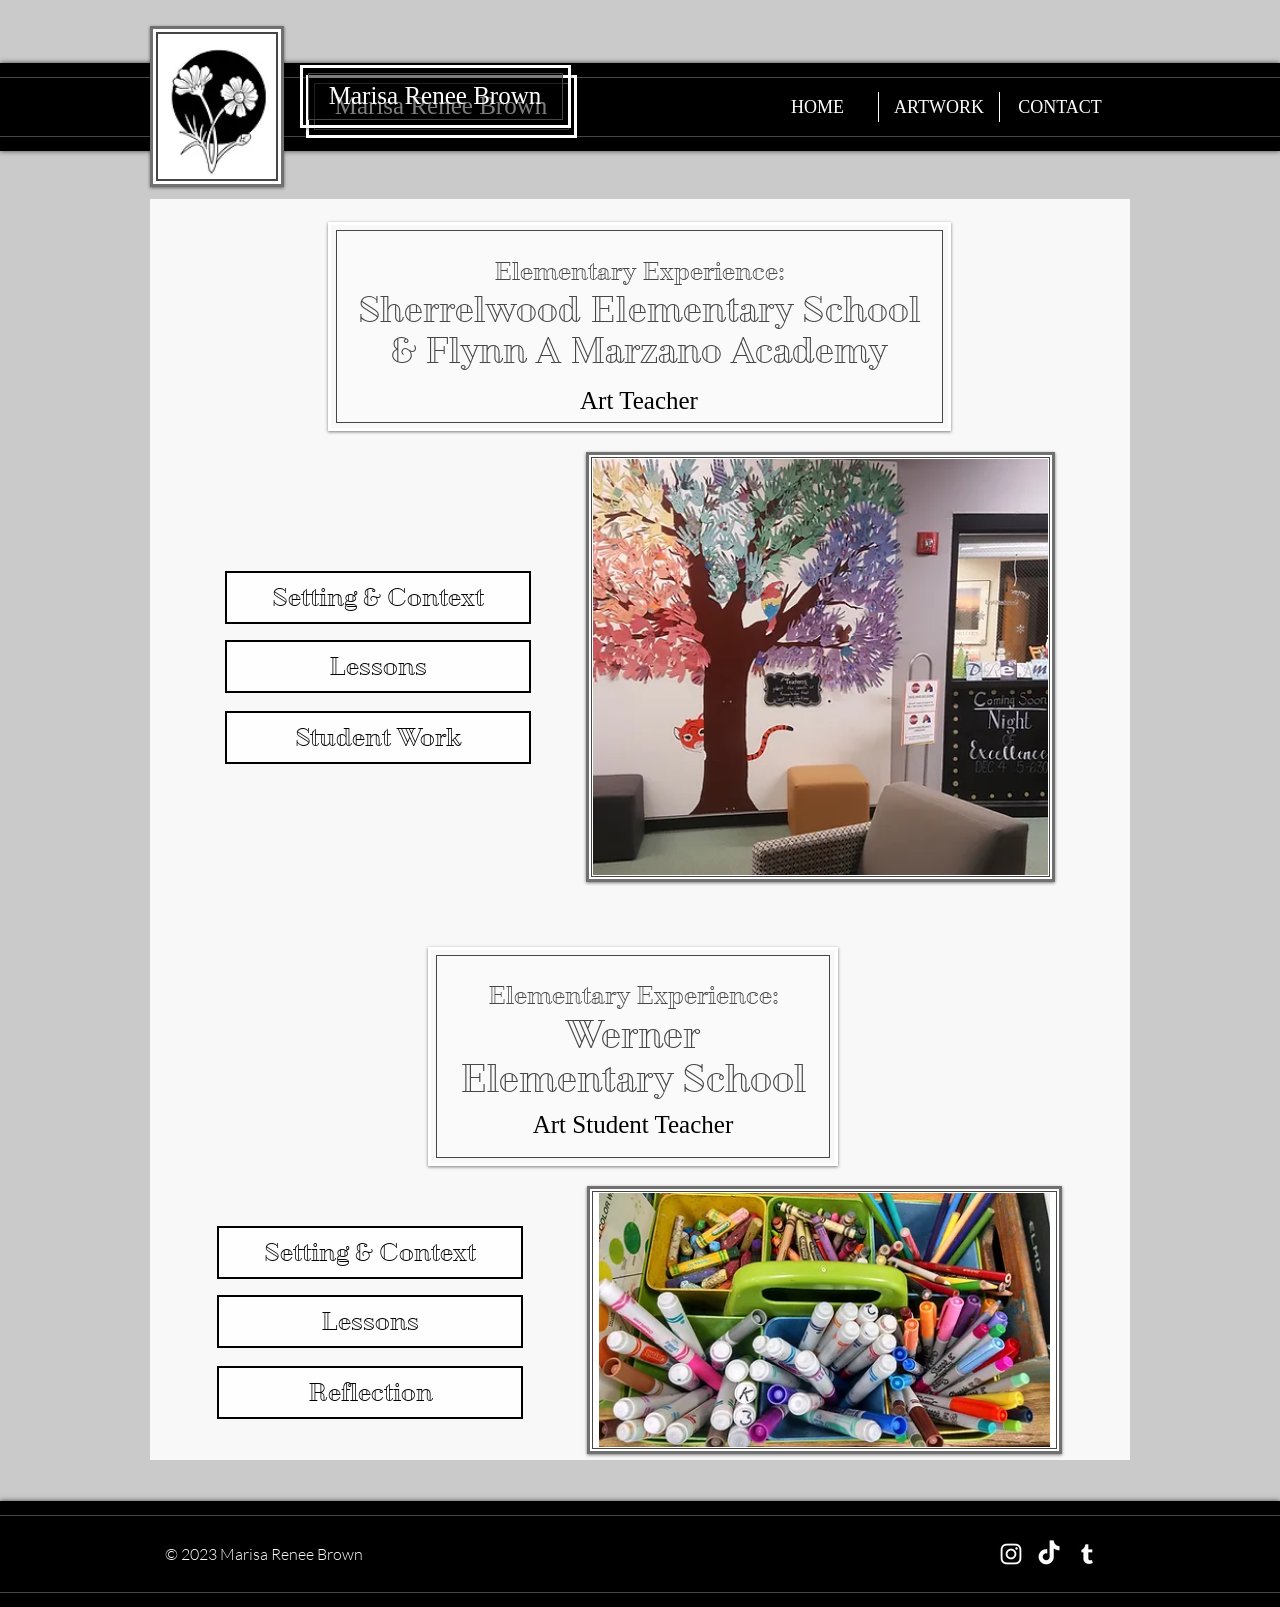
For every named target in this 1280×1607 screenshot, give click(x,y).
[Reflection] (370, 1392)
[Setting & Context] (378, 597)
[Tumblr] (1087, 1554)
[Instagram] (1011, 1554)
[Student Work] (378, 737)
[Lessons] (378, 666)
